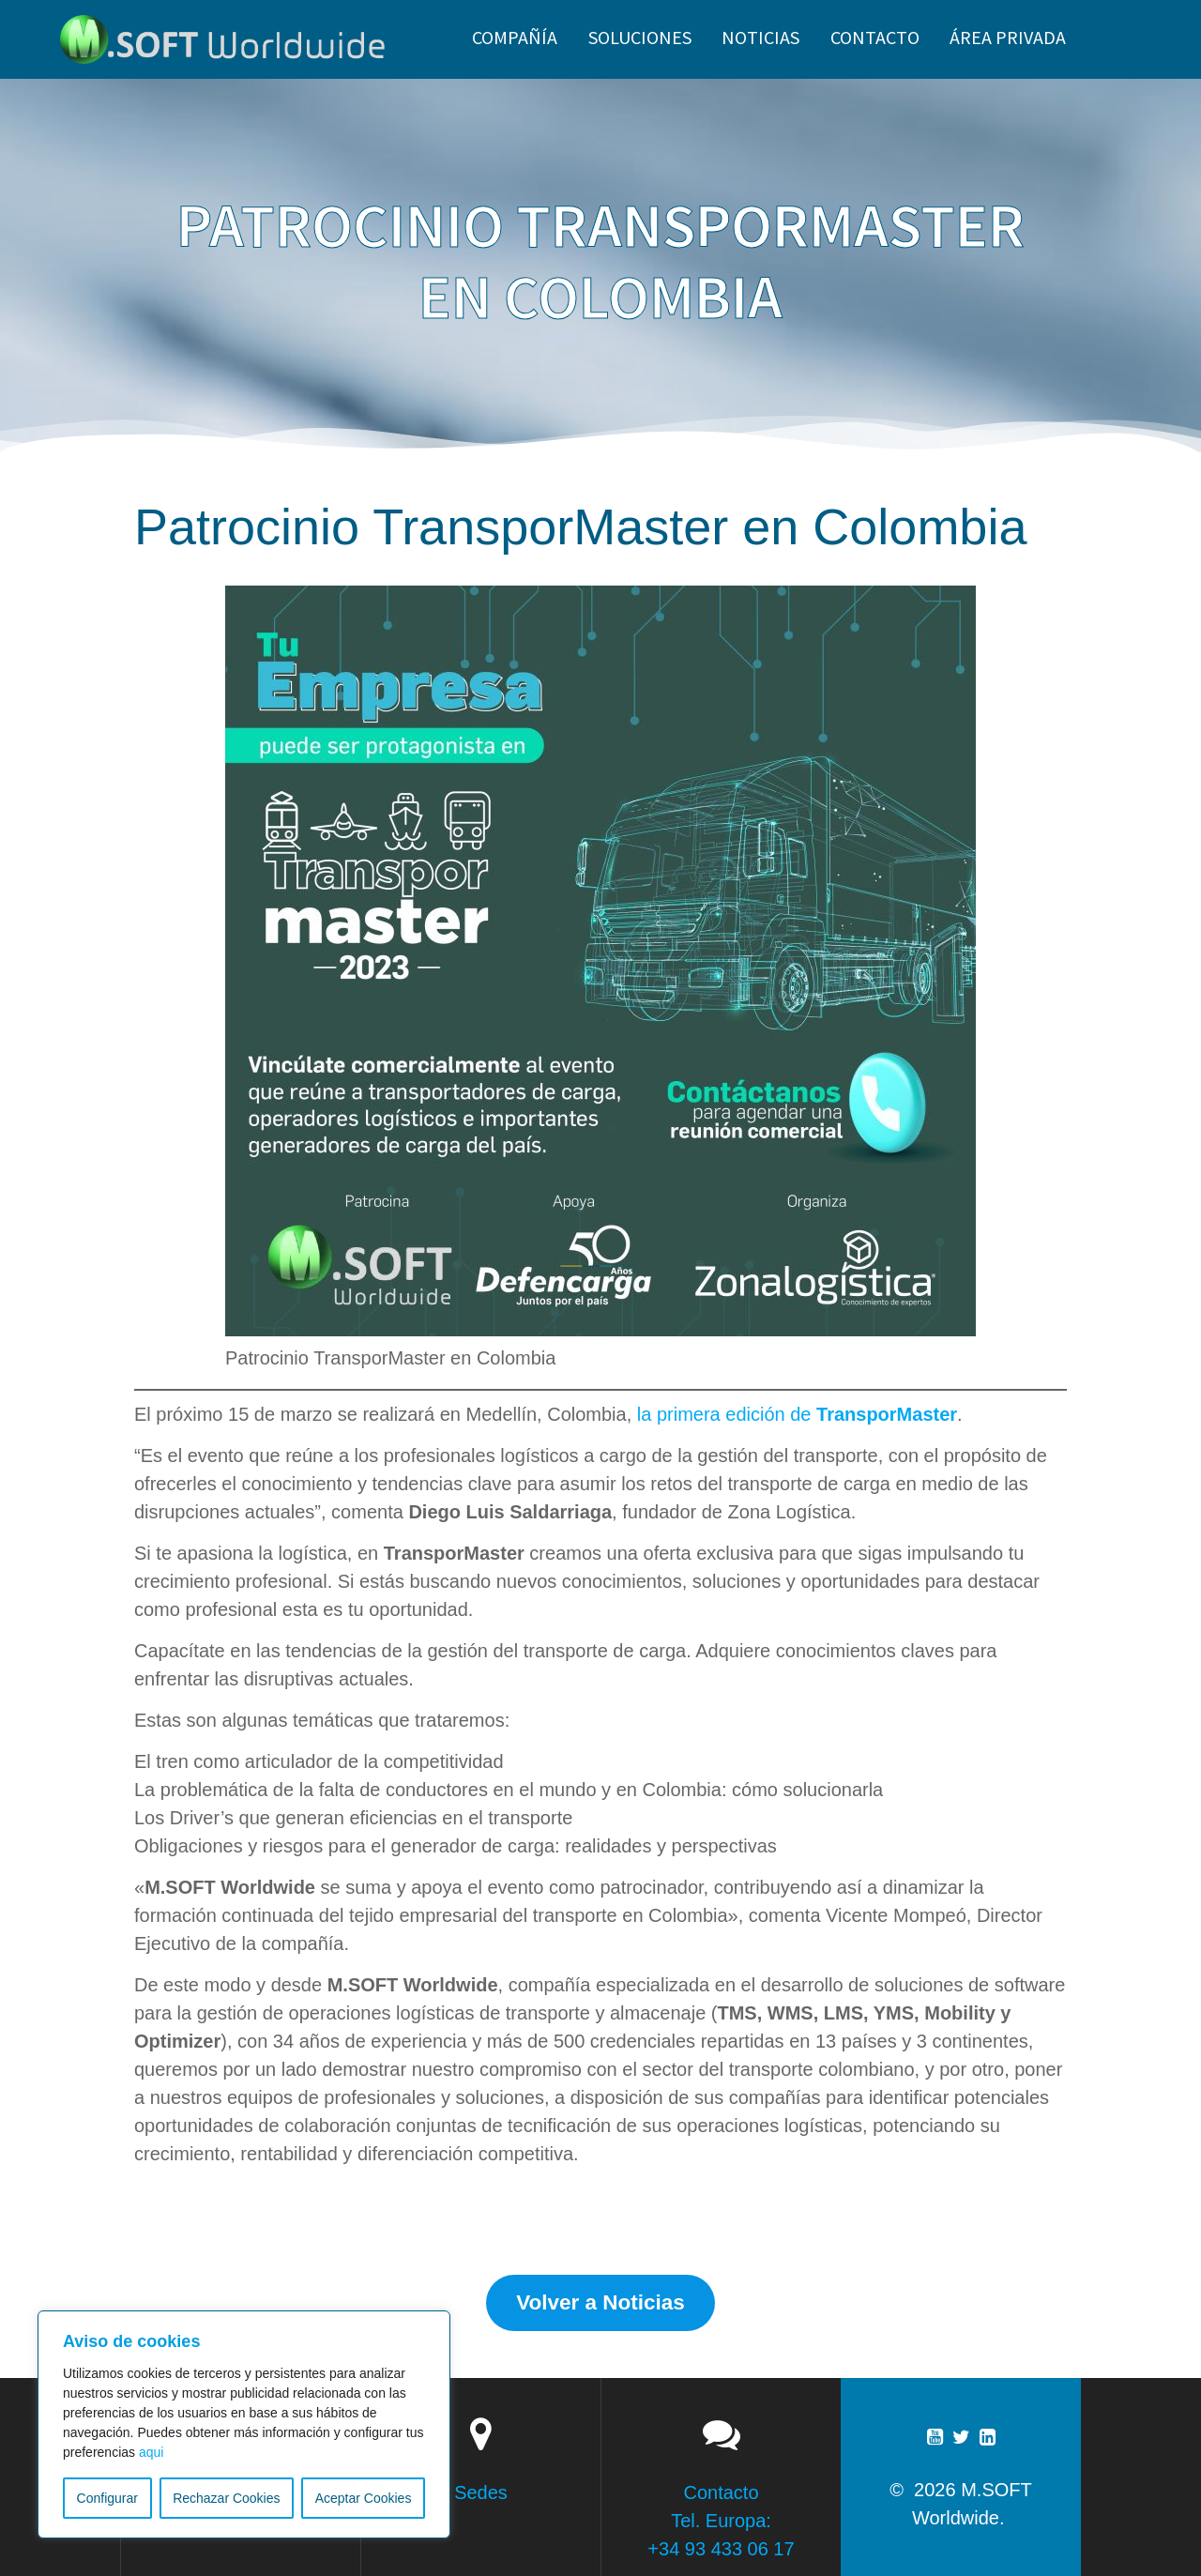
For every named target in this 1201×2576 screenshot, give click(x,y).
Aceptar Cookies (363, 2498)
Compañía (514, 37)
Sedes (481, 2492)
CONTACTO (875, 37)
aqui (151, 2452)
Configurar (107, 2498)
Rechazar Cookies (226, 2498)
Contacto (720, 2492)
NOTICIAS (760, 37)
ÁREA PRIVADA (1008, 37)
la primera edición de (797, 1414)
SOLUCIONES (640, 37)
